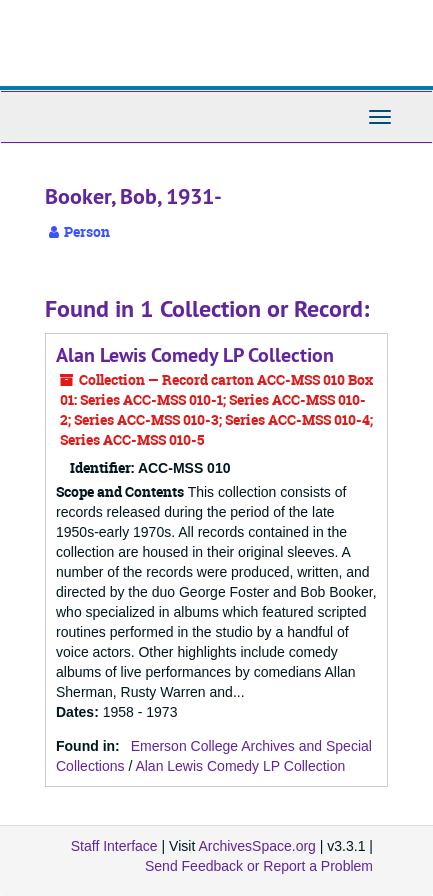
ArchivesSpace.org (257, 846)
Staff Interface (114, 846)
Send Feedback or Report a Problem (259, 866)
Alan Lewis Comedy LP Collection (195, 355)
